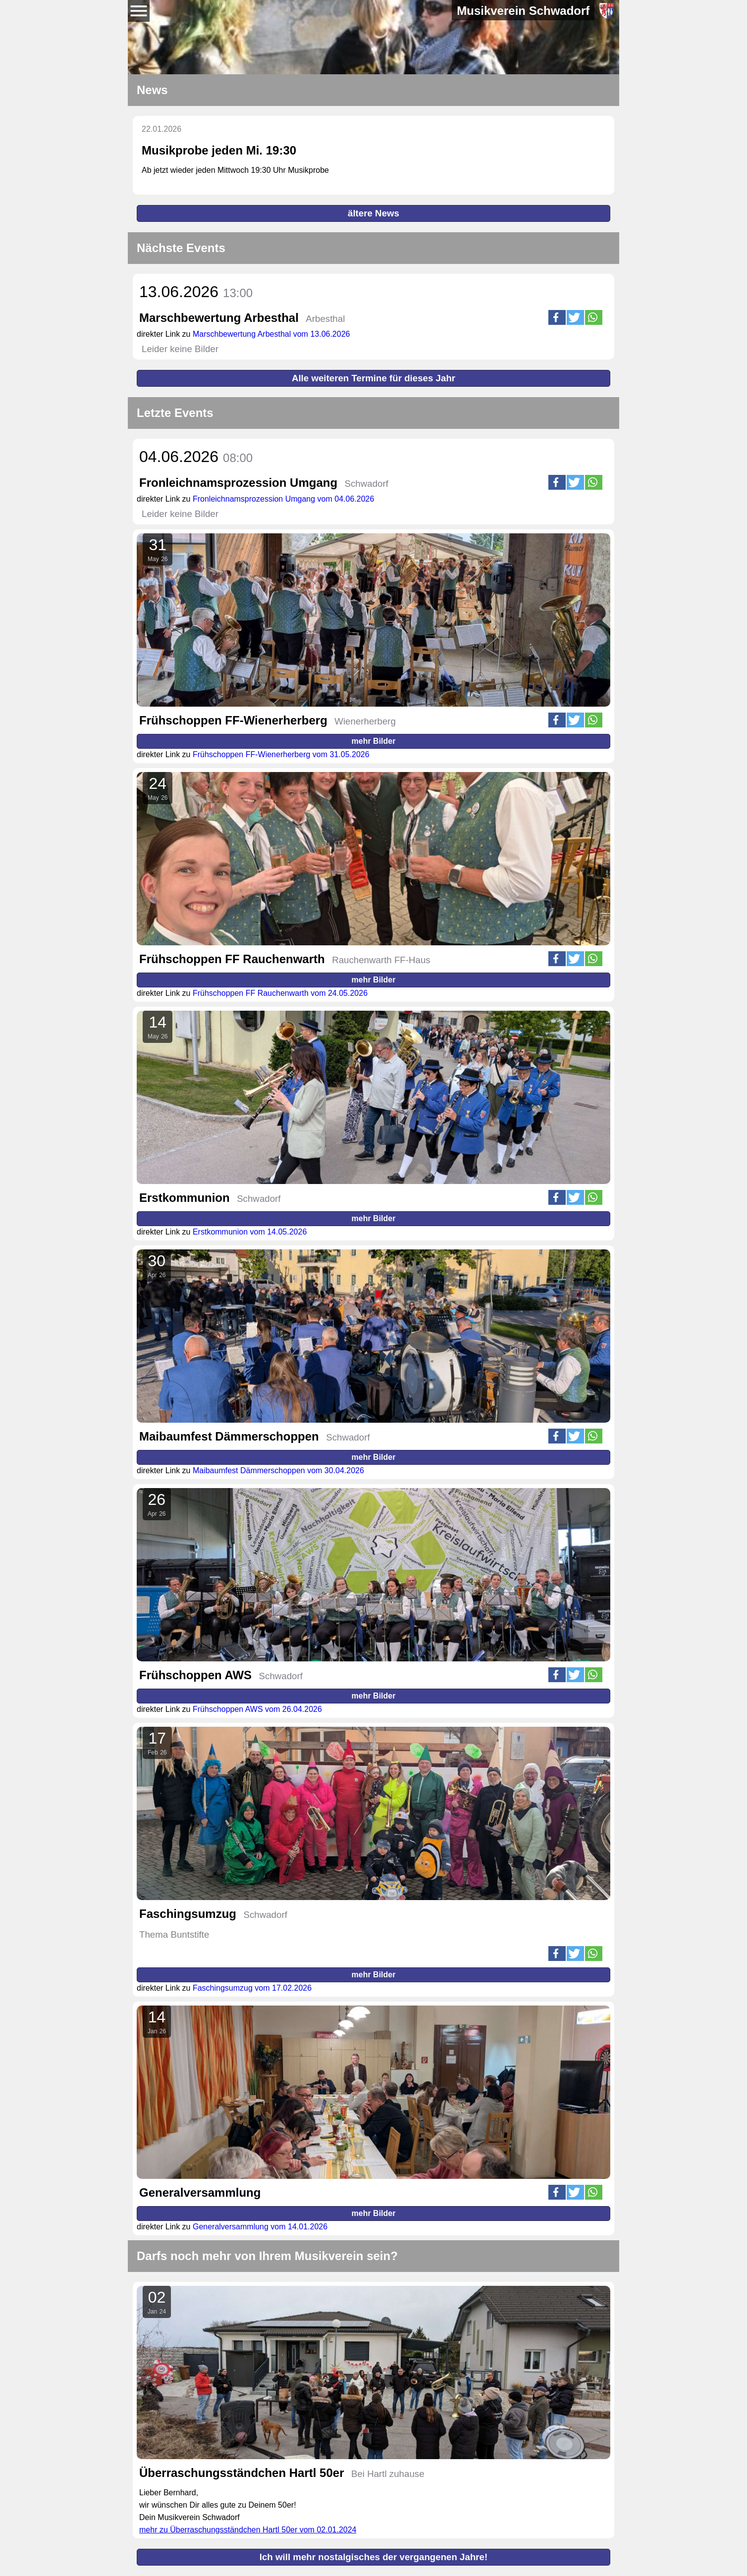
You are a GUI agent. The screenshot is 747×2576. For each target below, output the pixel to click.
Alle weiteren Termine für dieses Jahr (373, 378)
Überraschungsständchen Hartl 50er (241, 2472)
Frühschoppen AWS (195, 1675)
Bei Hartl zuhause (388, 2474)
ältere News (373, 213)
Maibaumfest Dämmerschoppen (229, 1436)
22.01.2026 (161, 129)
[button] (557, 317)
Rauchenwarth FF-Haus (381, 960)
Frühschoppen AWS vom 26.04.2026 (257, 1709)
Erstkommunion (184, 1197)
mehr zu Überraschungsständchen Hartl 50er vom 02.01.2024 (247, 2529)
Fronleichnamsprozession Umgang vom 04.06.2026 (283, 499)
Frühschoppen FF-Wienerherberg (233, 720)
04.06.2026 (196, 456)
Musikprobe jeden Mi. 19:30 (219, 150)
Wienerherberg (365, 721)
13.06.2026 (196, 292)
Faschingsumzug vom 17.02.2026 (252, 1988)
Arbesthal (325, 318)
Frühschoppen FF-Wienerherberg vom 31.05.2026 (281, 754)
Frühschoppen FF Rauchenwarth (232, 959)
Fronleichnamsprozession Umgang (238, 482)
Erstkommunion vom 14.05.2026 (250, 1232)
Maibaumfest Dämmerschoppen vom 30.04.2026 (278, 1470)
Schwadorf (366, 483)
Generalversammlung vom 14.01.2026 (260, 2226)
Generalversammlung (200, 2192)
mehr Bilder (374, 741)
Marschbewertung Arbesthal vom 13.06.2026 (271, 334)
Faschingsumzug (187, 1913)
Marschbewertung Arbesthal (219, 317)
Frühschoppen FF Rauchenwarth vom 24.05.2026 (280, 993)
